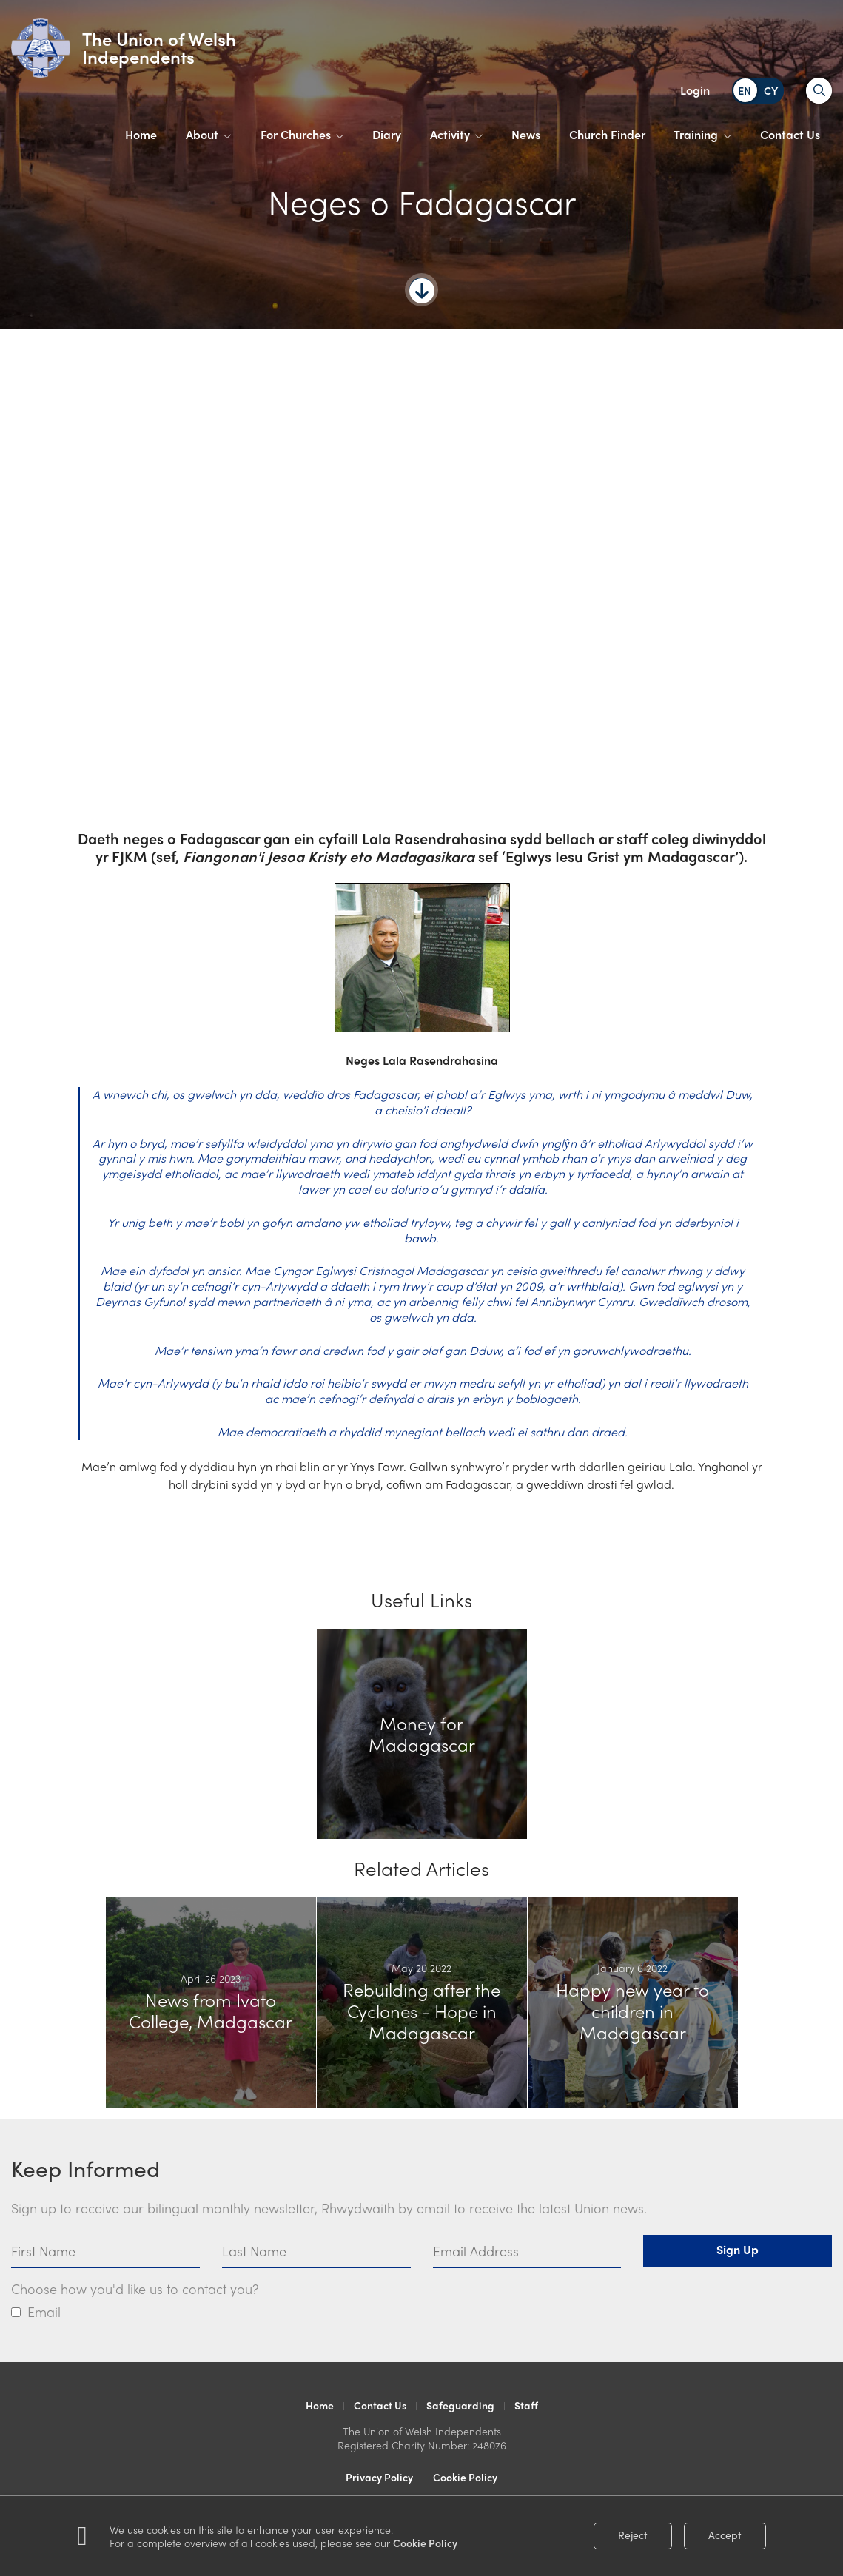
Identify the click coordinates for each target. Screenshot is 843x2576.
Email (44, 2311)
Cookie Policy (425, 2542)
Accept (725, 2534)
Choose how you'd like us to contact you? (134, 2288)
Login (695, 89)
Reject (633, 2534)
